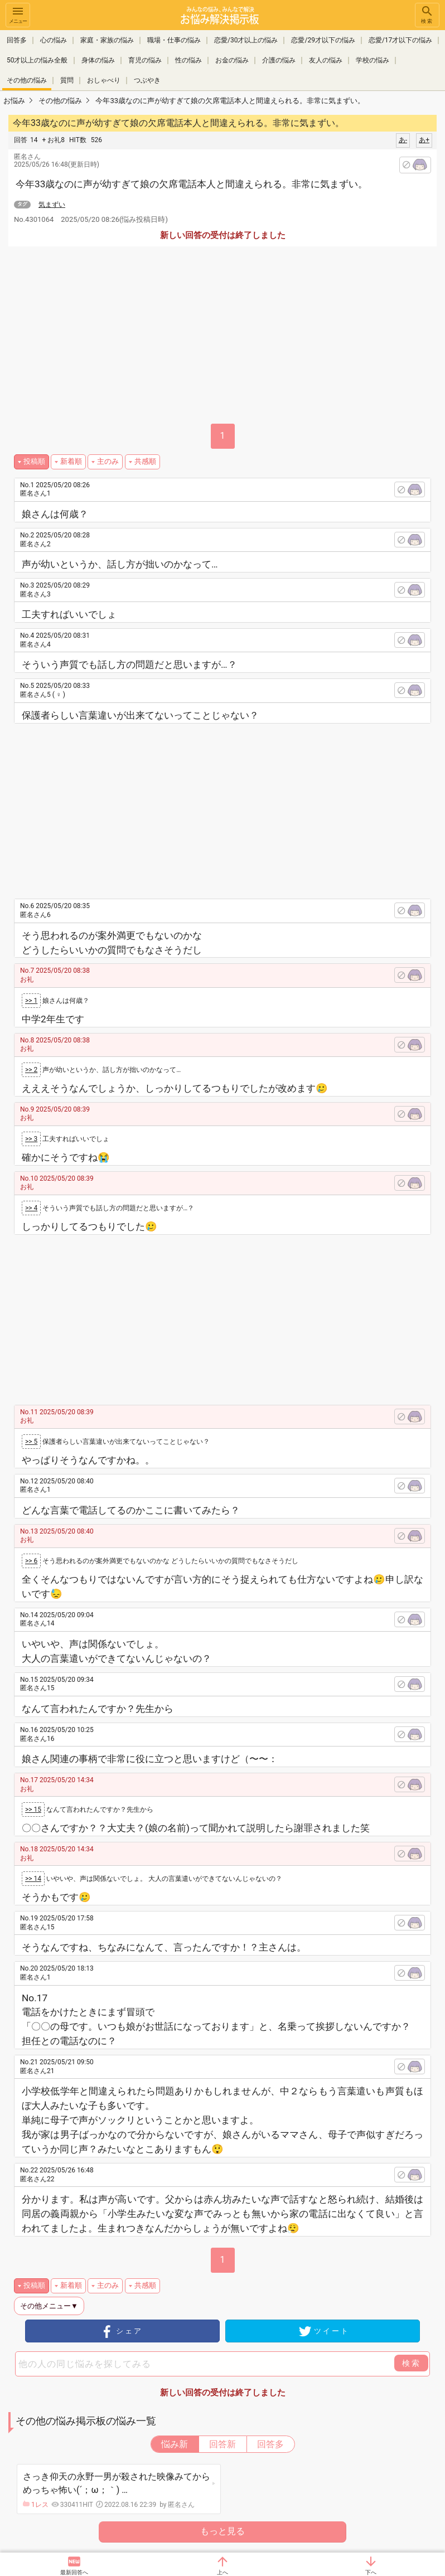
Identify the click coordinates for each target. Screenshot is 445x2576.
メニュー (18, 14)
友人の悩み (325, 60)
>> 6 (31, 1561)
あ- (403, 140)
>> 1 (31, 1001)
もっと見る (222, 2531)
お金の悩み (232, 60)
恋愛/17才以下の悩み (400, 40)
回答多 (17, 40)
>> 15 (33, 1809)
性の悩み (188, 60)
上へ (222, 2572)
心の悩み (53, 40)
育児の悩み (145, 60)
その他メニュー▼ (49, 2306)
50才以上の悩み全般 (37, 60)
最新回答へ (74, 2572)
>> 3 (31, 1139)
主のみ (108, 461)
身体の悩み (98, 60)
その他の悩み (27, 80)
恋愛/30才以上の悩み (246, 40)
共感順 (145, 461)
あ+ (424, 140)
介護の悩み (279, 60)
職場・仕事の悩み (174, 40)
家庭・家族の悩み (107, 40)
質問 (67, 80)
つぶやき (147, 80)
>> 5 (31, 1441)
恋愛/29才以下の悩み (323, 40)
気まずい (51, 204)
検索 (427, 14)
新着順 (71, 461)
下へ (370, 2572)
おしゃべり (103, 80)
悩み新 (174, 2444)
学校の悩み (372, 60)
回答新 (222, 2444)
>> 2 (31, 1070)
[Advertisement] (232, 807)
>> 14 (33, 1879)
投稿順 (34, 461)
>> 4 (31, 1208)
